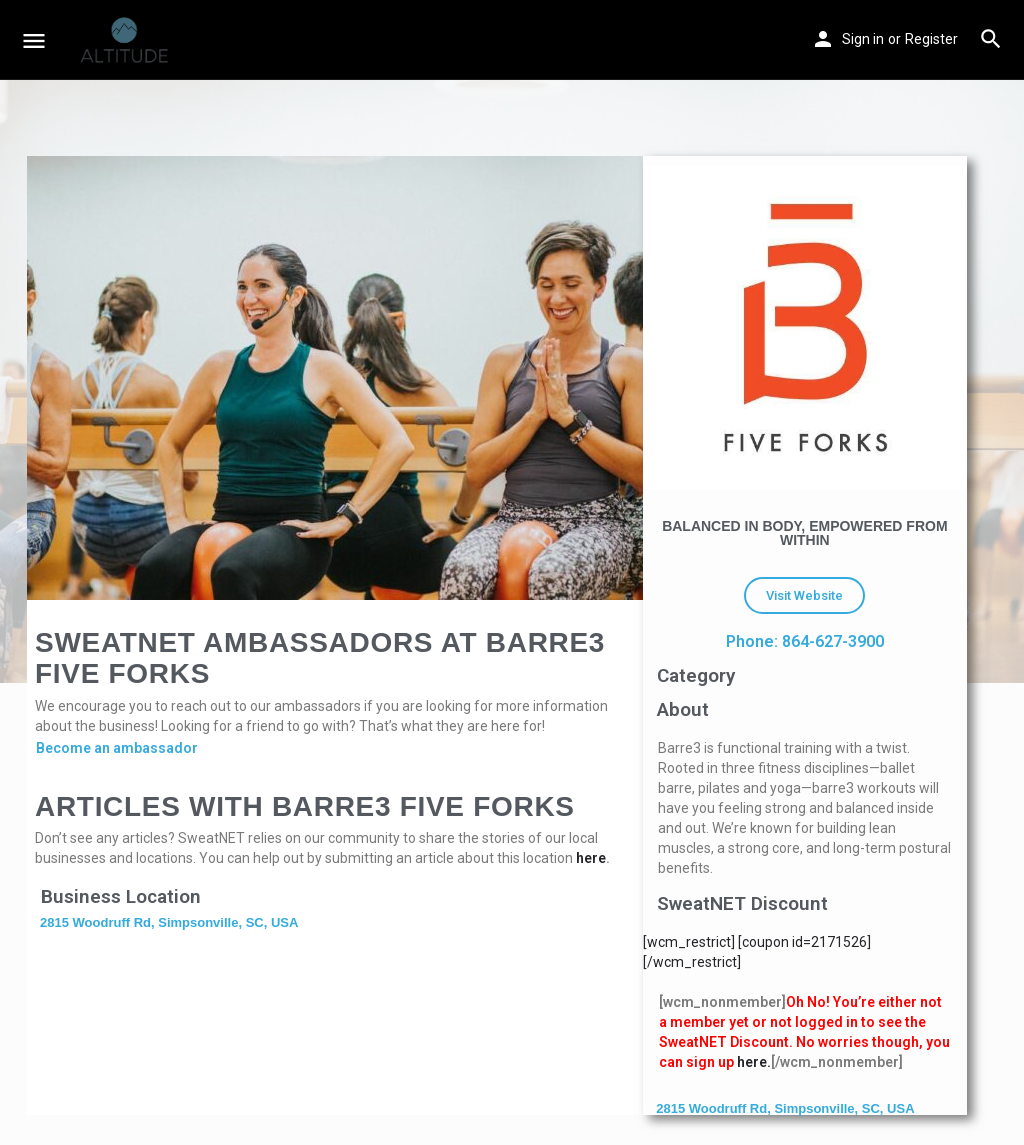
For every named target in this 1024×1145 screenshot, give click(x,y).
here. (754, 1062)
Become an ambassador (117, 748)
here (591, 858)
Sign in (863, 39)
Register (931, 39)
